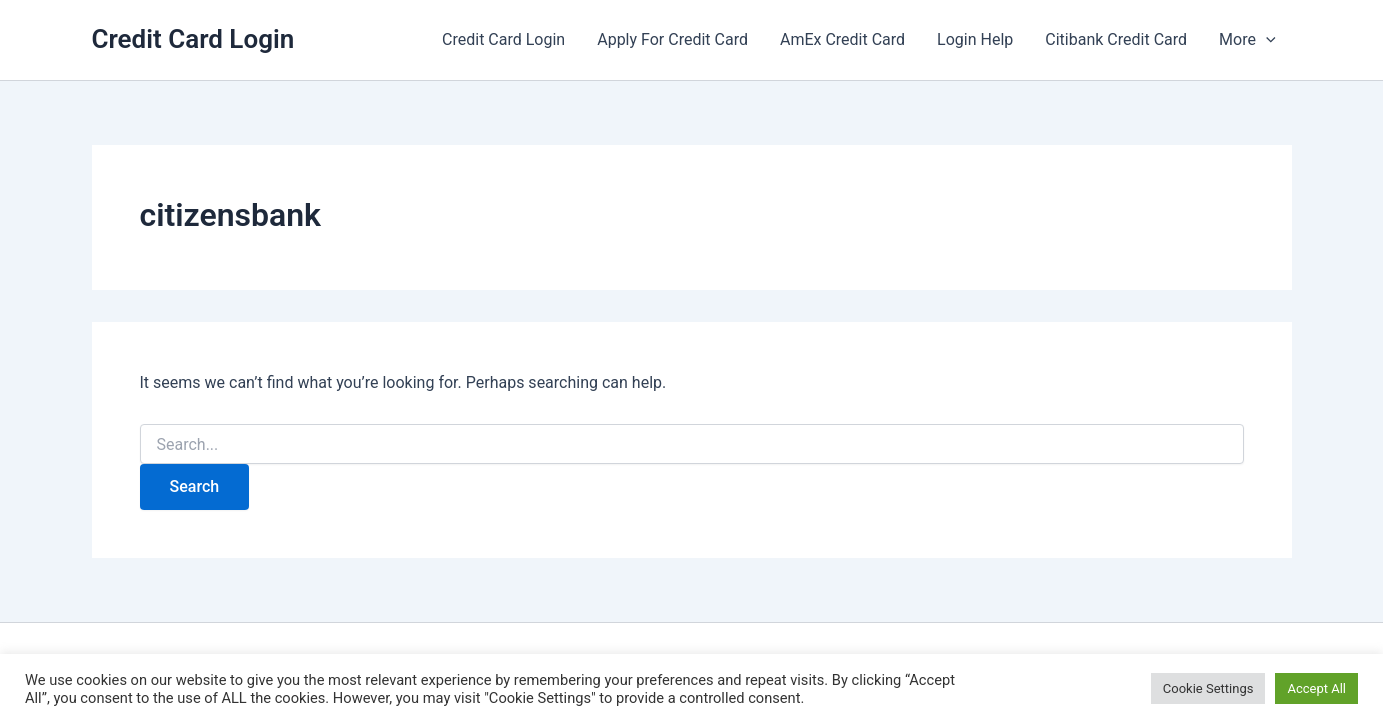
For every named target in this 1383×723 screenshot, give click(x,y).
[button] (1266, 40)
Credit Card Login (193, 39)
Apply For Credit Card (672, 39)
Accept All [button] (1316, 688)
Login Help (975, 39)
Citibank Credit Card (1116, 39)
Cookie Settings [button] (1208, 688)
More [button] (1247, 40)
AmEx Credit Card (842, 39)
